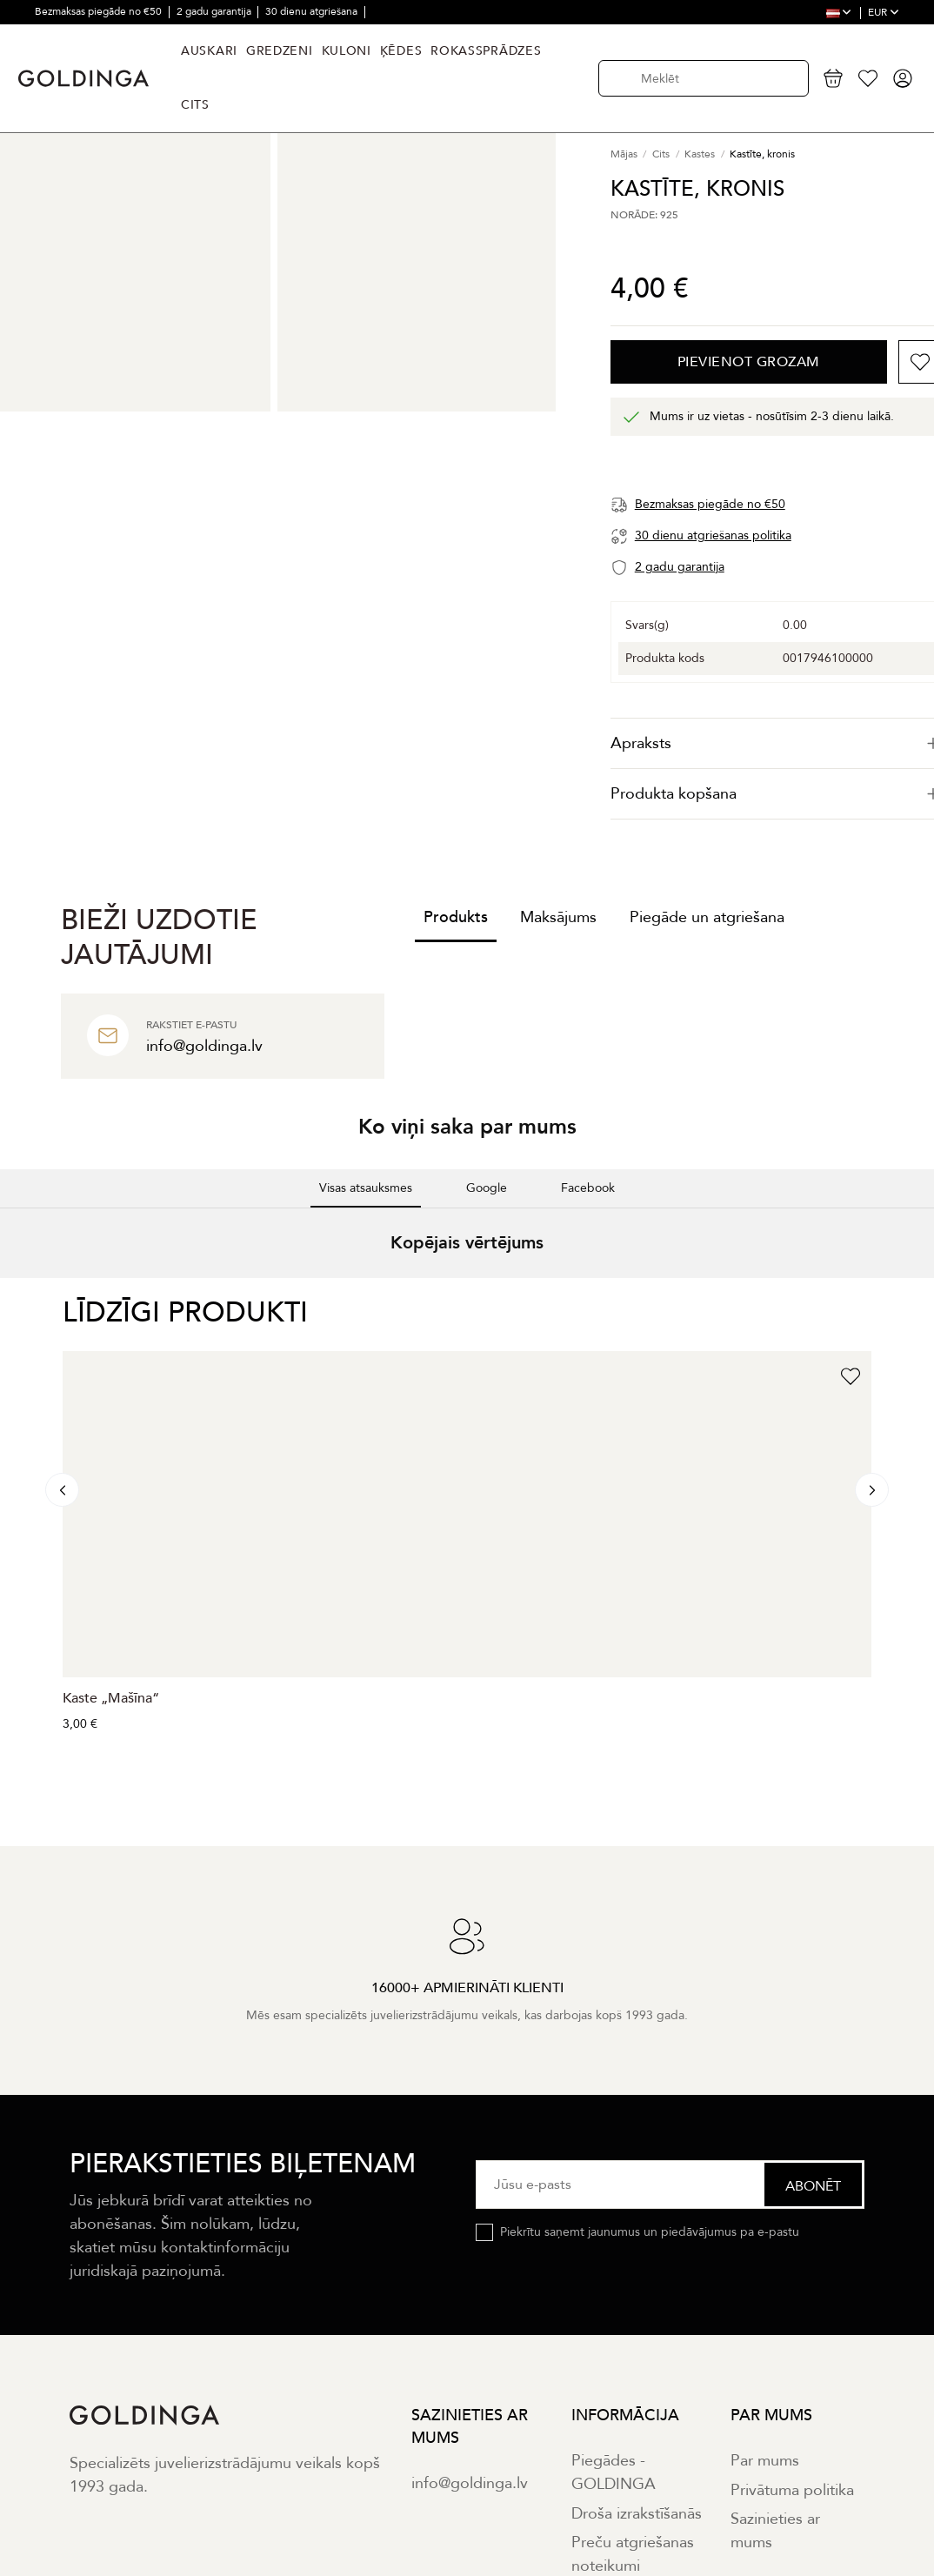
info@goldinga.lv (469, 2483)
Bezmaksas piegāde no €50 (99, 11)
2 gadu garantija (215, 11)
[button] (14, 1295)
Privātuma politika (792, 2490)
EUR (883, 12)
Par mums (765, 2461)
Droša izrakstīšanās (636, 2514)
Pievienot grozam (748, 361)
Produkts (456, 917)
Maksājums (558, 917)
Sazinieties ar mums (775, 2530)
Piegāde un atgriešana (707, 917)
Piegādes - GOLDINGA (613, 2472)
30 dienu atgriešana (312, 11)
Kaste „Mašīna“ (111, 1698)
